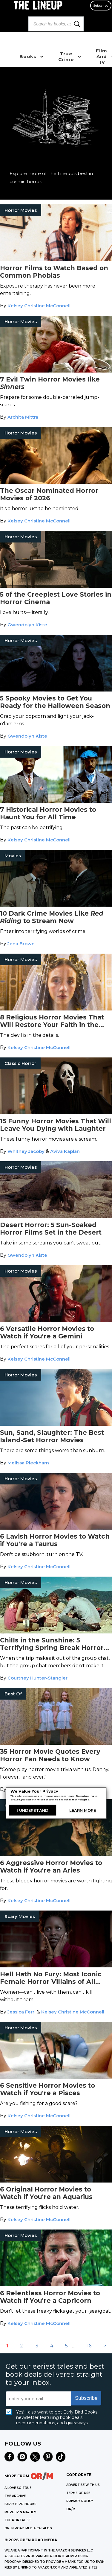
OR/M (70, 2509)
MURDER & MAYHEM (20, 2512)
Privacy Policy (79, 2501)
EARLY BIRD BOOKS (20, 2504)
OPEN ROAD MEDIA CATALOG (28, 2528)
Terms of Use (78, 2493)
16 (89, 2346)
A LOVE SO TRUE (17, 2488)
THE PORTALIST (17, 2520)
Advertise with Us (83, 2485)
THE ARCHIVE (15, 2496)
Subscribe (100, 5)
